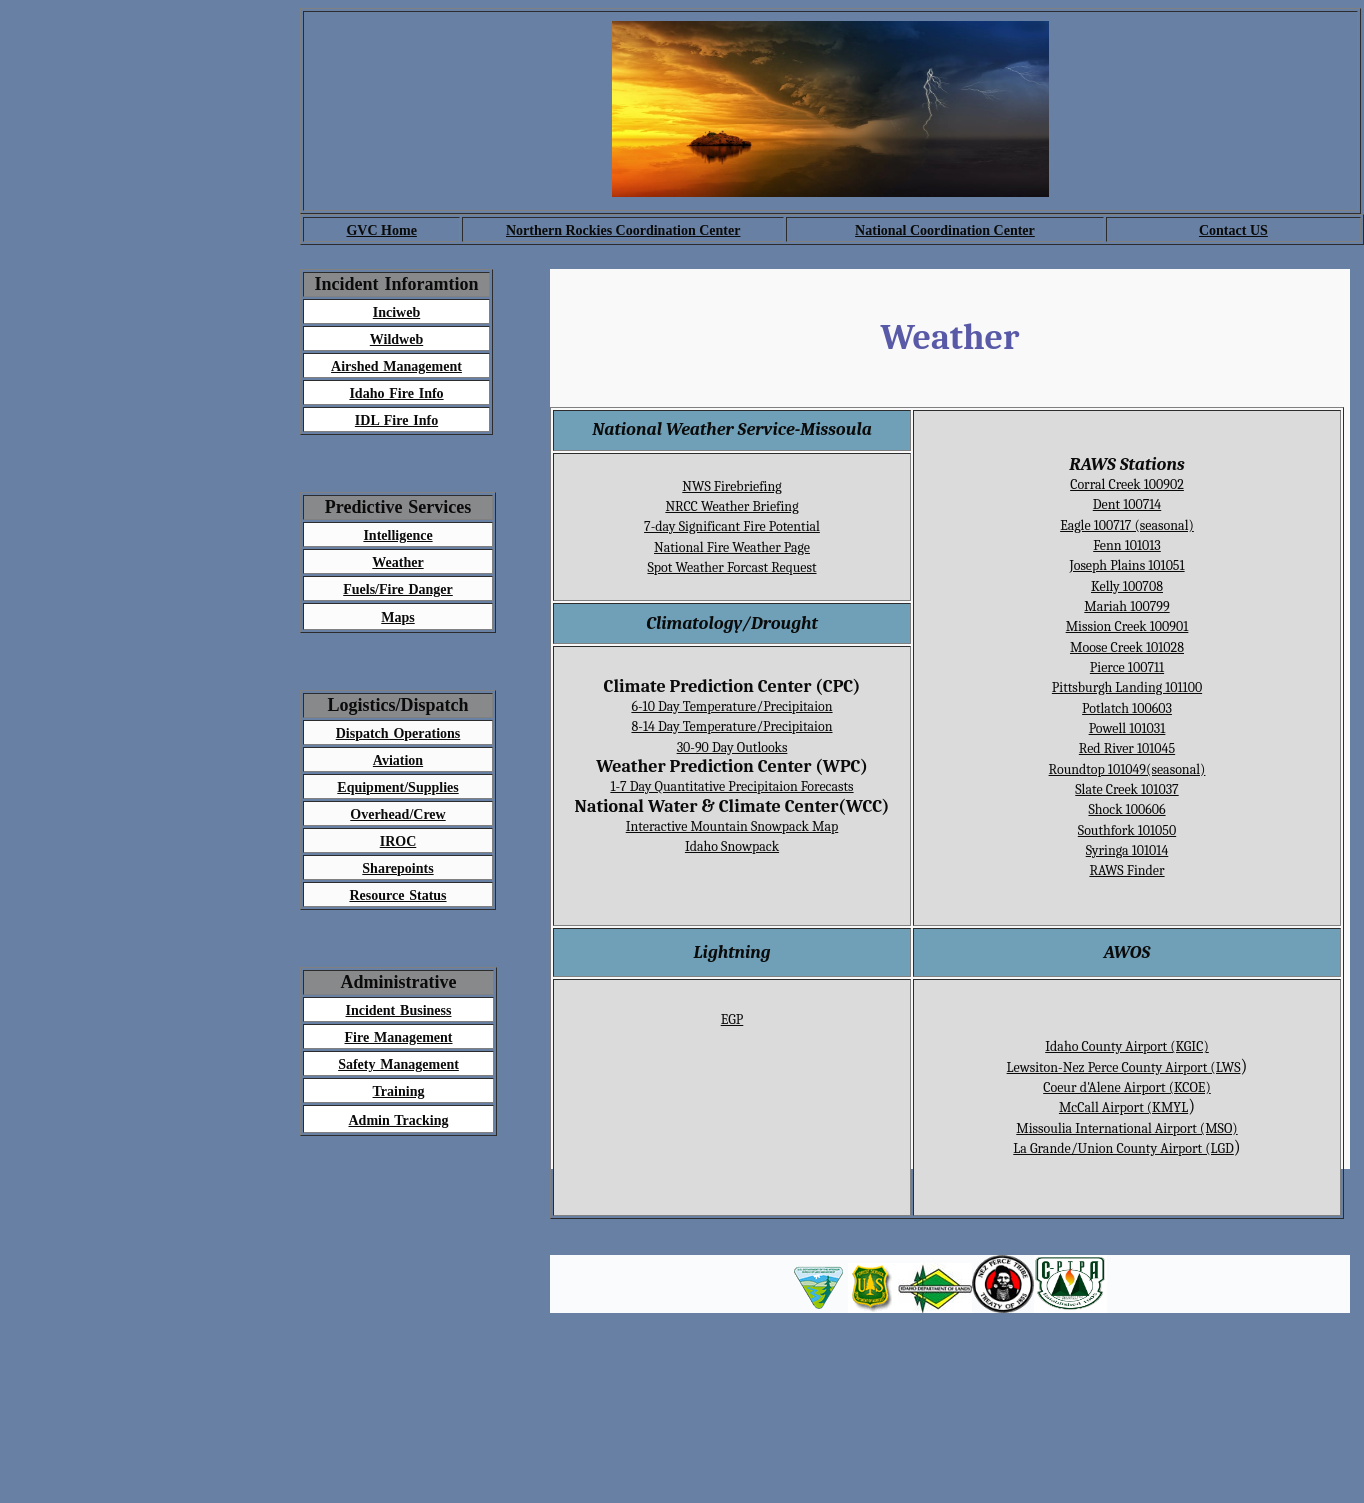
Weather (397, 562)
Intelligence (397, 535)
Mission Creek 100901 (1127, 626)
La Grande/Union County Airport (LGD (1123, 1148)
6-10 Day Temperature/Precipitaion (731, 706)
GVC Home (381, 230)
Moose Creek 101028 (1127, 647)
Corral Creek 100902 (1127, 484)
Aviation (398, 760)
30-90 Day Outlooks (732, 747)
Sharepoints (397, 868)
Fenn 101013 (1127, 545)
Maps (397, 617)
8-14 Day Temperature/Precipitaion (731, 726)
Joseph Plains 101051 (1126, 565)
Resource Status (397, 895)
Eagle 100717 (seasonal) (1127, 525)
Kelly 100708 (1127, 586)
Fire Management (399, 1037)
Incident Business (399, 1010)
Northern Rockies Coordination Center (623, 230)
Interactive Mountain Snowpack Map (732, 826)
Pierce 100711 (1127, 667)
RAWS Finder (1126, 870)
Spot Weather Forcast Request (731, 567)
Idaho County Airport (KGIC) (1127, 1046)
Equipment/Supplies (397, 787)
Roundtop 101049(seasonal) (1127, 769)
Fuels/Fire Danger (398, 589)
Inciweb (396, 312)
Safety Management (398, 1064)
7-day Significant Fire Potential (732, 526)
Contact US (1233, 230)
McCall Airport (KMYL (1123, 1107)
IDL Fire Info (396, 420)
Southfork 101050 (1127, 830)
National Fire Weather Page (732, 547)
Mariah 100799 (1126, 606)
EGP (732, 1019)
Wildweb (396, 339)
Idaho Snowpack (732, 846)
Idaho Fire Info (396, 393)
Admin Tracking (398, 1120)
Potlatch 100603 (1127, 708)
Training (399, 1091)
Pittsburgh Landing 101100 (1127, 687)
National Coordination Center (945, 230)
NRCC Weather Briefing (731, 506)
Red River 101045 (1127, 748)
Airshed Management (396, 366)
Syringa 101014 (1127, 850)
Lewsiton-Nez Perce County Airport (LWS (1124, 1067)
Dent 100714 (1127, 504)
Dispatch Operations (398, 733)
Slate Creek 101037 (1126, 789)
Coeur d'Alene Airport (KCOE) (1127, 1087)
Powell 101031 (1127, 728)
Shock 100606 (1126, 809)
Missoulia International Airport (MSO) (1126, 1128)
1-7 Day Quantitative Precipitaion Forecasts (731, 786)
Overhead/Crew (397, 814)
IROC (398, 841)
